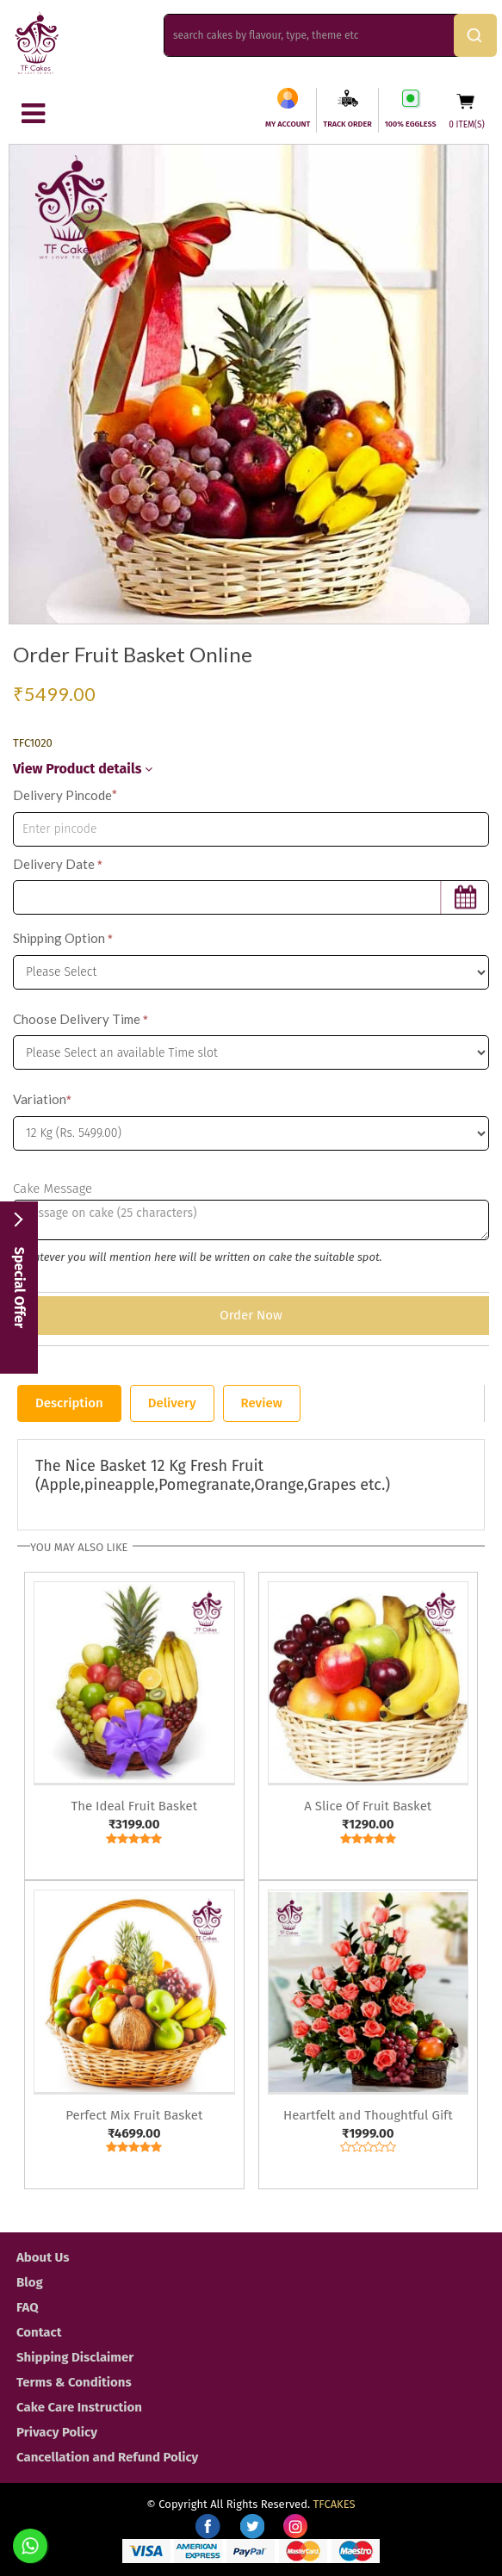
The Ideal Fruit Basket (134, 1806)
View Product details (82, 768)
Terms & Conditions (74, 2382)
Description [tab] (69, 1403)
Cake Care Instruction (79, 2407)
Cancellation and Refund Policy (107, 2457)
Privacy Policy (56, 2432)
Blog (29, 2282)
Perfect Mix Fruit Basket (133, 2115)
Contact (39, 2332)
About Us (42, 2257)
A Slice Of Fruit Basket (367, 1806)
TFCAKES (334, 2504)
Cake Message (52, 1188)
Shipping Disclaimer (74, 2357)
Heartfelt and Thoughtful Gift (368, 2115)
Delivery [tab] (172, 1403)
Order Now (251, 1315)
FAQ (27, 2307)
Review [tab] (261, 1403)
